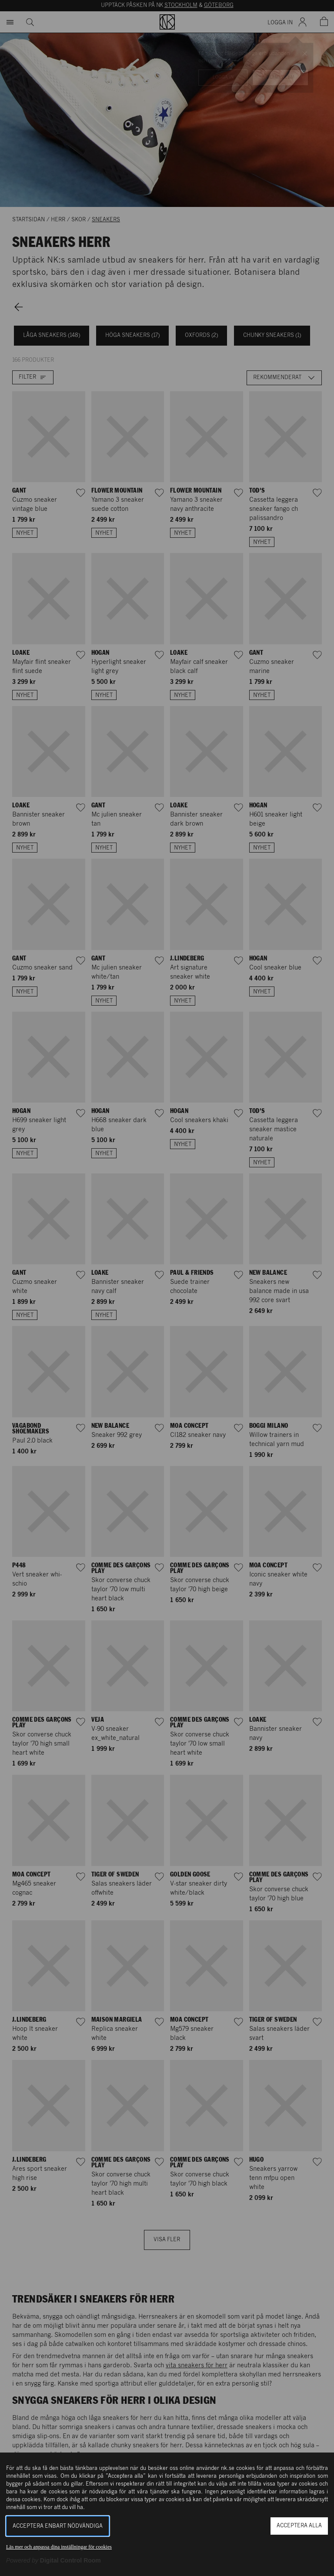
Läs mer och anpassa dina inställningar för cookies (59, 2547)
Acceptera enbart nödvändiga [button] (58, 2526)
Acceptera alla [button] (299, 2525)
